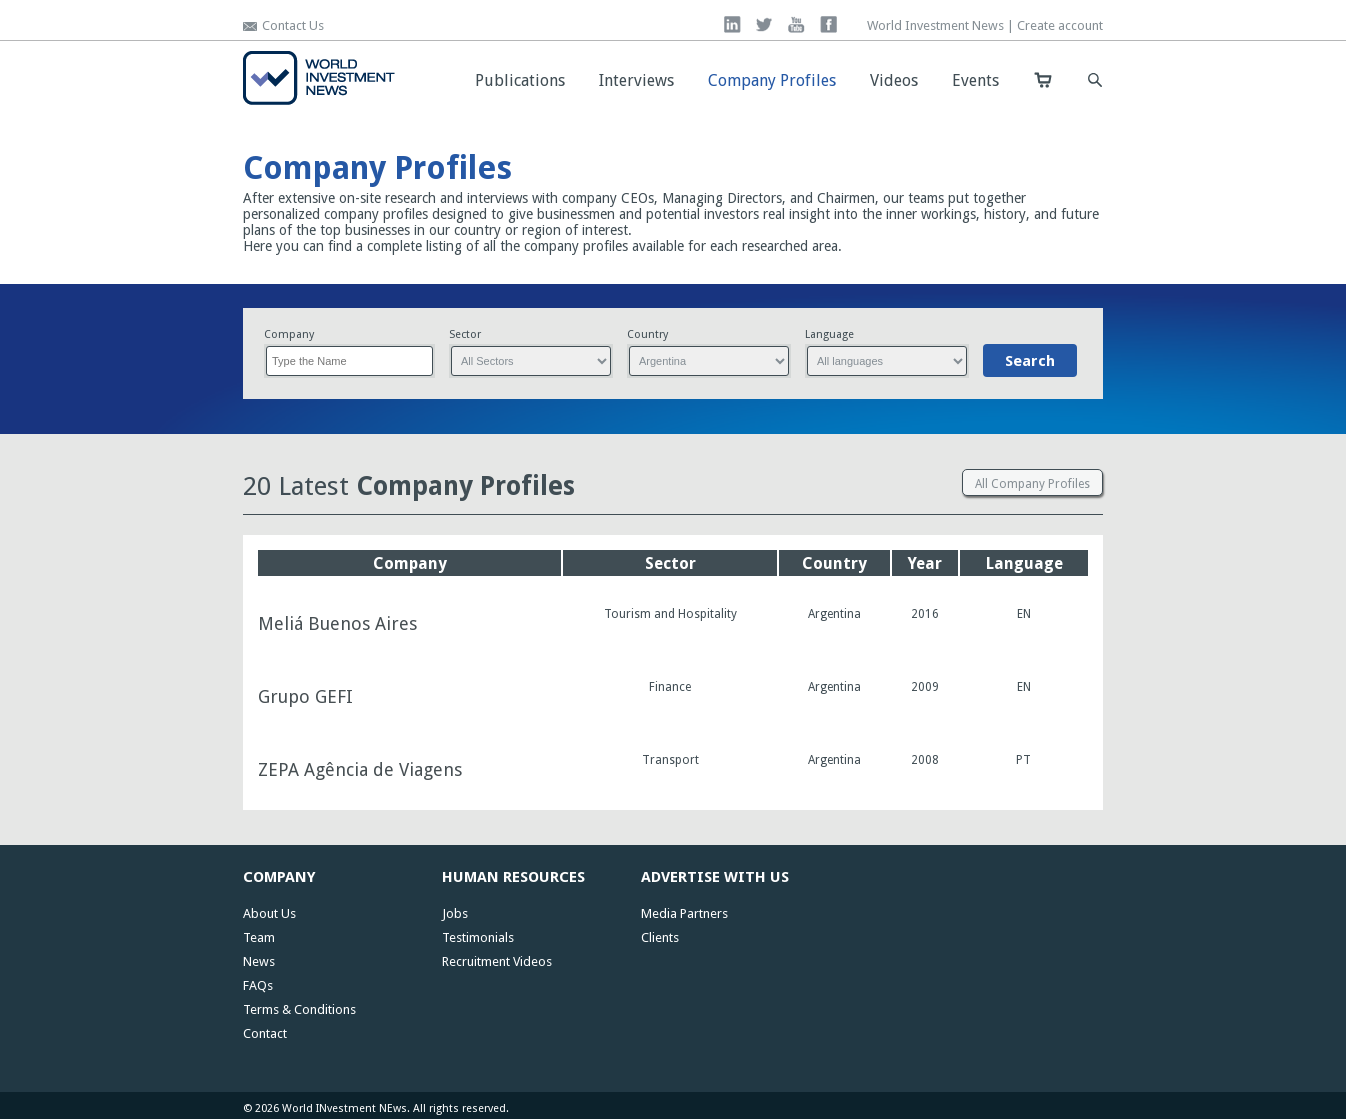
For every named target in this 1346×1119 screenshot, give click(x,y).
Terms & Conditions (299, 1009)
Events (975, 80)
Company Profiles (772, 80)
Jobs (455, 913)
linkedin (732, 24)
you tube (796, 24)
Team (259, 937)
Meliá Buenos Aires (337, 624)
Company (289, 334)
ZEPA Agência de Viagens (360, 770)
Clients (660, 937)
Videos (894, 80)
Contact (265, 1033)
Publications (520, 80)
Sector (465, 334)
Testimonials (478, 937)
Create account (1060, 25)
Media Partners (684, 913)
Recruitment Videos (497, 961)
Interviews (636, 80)
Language (829, 334)
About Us (269, 913)
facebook (828, 24)
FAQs (258, 985)
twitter (764, 24)
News (259, 961)
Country (647, 334)
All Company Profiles (1032, 484)
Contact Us (293, 25)
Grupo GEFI (305, 697)
